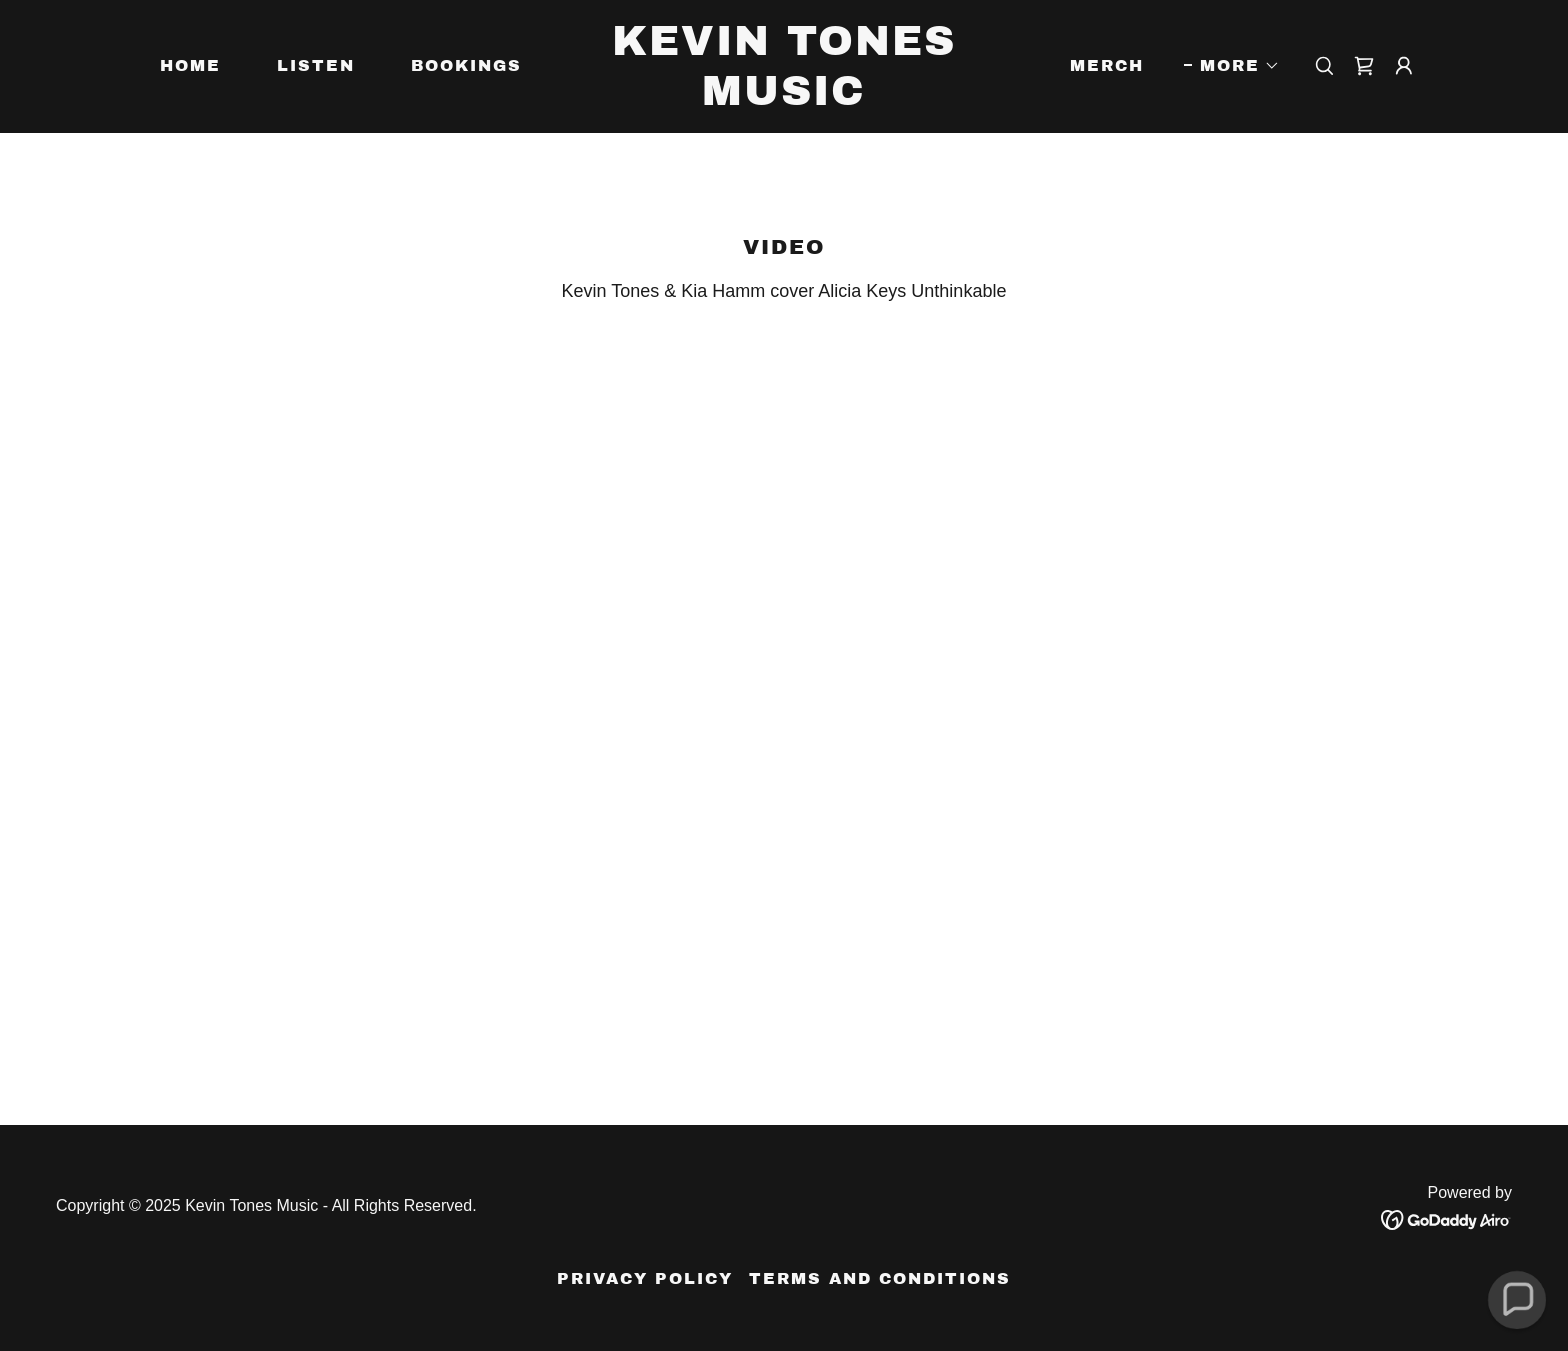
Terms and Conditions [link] (880, 1278)
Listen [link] (316, 65)
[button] (1232, 66)
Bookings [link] (466, 65)
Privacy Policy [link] (645, 1278)
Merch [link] (1107, 65)
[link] (784, 99)
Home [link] (190, 65)
